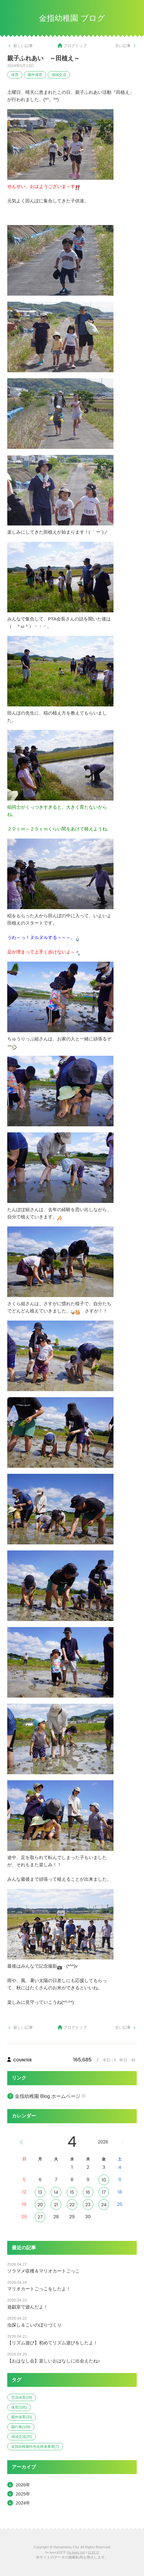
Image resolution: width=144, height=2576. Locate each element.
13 (40, 2192)
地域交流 (59, 75)
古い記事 (123, 45)
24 (104, 2204)
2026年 (23, 2484)
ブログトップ (75, 45)
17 (104, 2192)
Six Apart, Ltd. (76, 2552)
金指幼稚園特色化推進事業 (35, 2446)
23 (87, 2204)
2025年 (23, 2493)
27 (40, 2217)
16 (88, 2192)
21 (56, 2204)
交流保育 (21, 2397)
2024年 (23, 2502)
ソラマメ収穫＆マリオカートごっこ (43, 2270)
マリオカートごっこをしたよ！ (39, 2288)
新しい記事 (23, 45)
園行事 (20, 2427)
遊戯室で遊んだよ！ (27, 2306)
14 (56, 2192)
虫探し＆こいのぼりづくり (34, 2324)
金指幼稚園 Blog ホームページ (47, 2096)
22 (72, 2204)
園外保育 (35, 75)
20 (40, 2204)
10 (104, 2180)
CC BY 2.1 (93, 2552)
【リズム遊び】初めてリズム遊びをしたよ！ (52, 2342)
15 (72, 2192)
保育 (14, 75)
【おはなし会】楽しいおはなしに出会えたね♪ (53, 2360)
